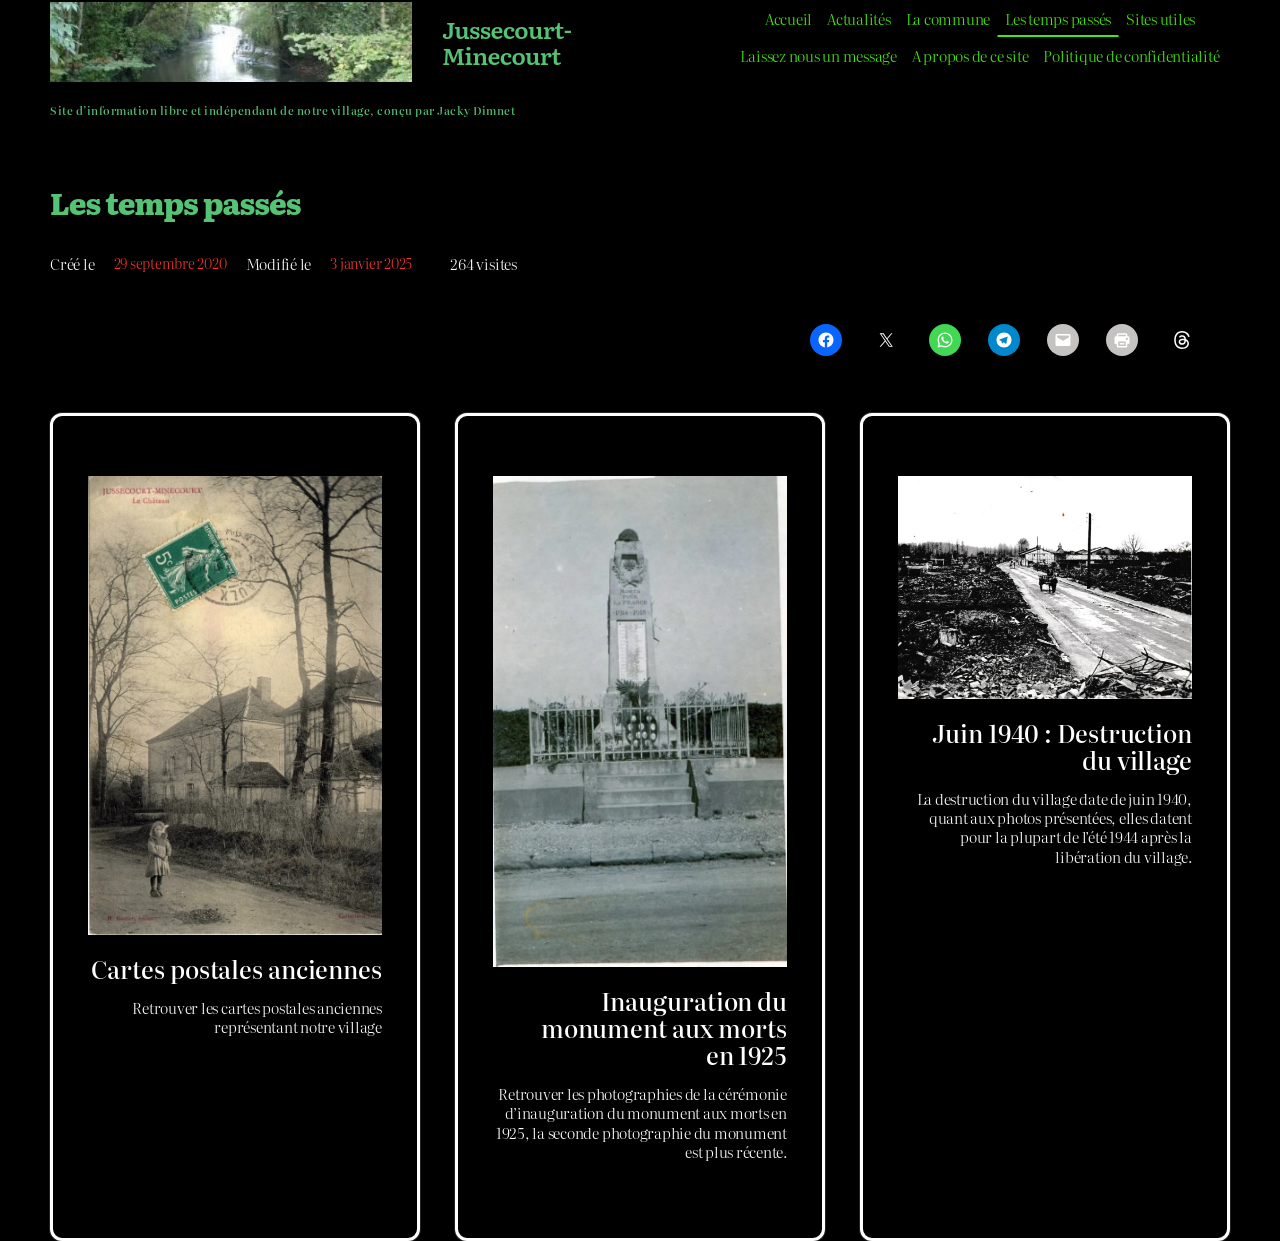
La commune (948, 18)
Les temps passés (1058, 18)
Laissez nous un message (818, 55)
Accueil (788, 18)
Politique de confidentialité (1131, 55)
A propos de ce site (970, 55)
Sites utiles (1160, 18)
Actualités (859, 18)
